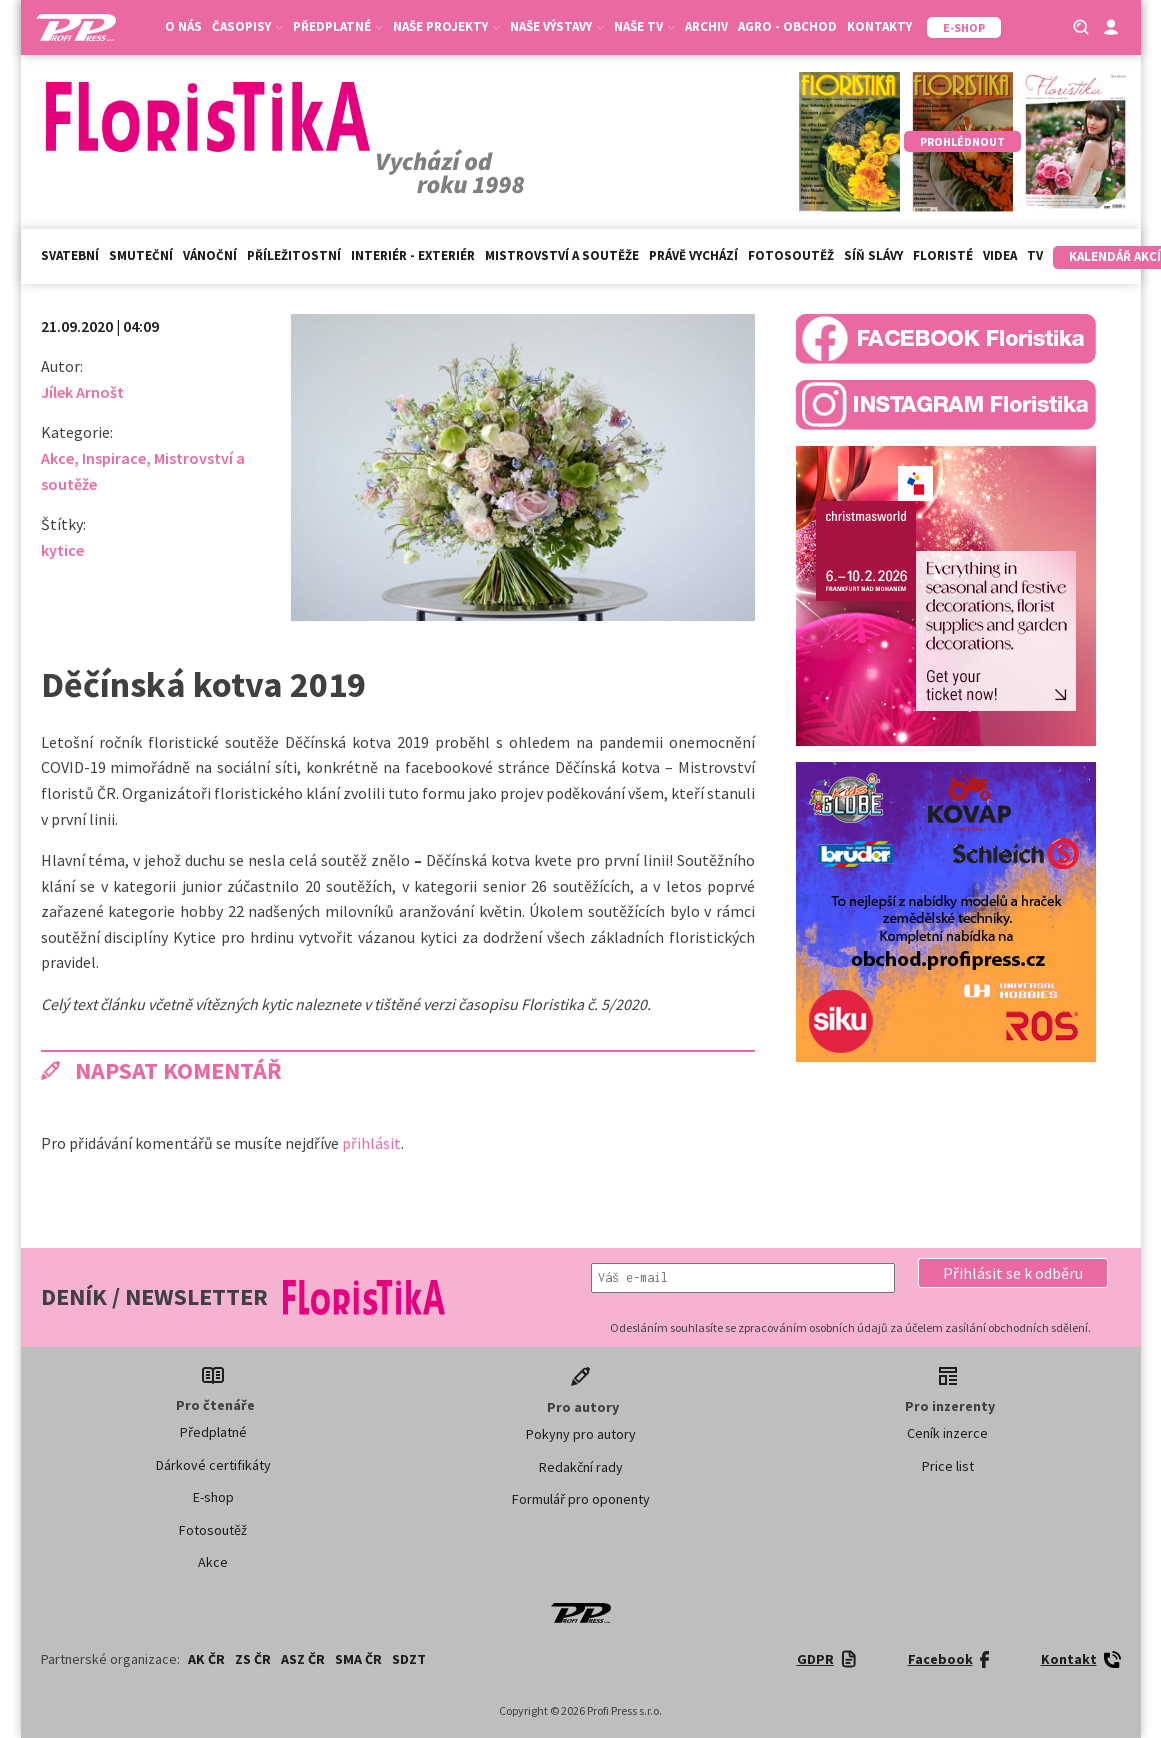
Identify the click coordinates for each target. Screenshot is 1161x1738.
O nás (183, 26)
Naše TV (644, 26)
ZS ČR (253, 1659)
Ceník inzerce (947, 1433)
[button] (1013, 1273)
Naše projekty (446, 26)
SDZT (409, 1659)
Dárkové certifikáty (213, 1465)
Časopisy (247, 26)
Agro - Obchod (787, 26)
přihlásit (371, 1143)
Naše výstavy (557, 26)
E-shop (213, 1497)
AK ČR (206, 1659)
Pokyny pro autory (581, 1434)
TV (1035, 255)
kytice (62, 550)
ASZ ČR (303, 1659)
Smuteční (141, 255)
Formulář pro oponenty (581, 1499)
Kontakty (879, 26)
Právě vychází (693, 255)
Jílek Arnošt (82, 392)
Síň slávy (873, 255)
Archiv (706, 26)
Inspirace (114, 458)
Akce (57, 458)
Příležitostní (294, 255)
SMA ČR (358, 1659)
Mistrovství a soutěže (562, 255)
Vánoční (210, 255)
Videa (1000, 255)
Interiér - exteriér (413, 255)
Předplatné (338, 26)
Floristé (943, 255)
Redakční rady (581, 1467)
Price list (948, 1466)
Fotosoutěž (791, 255)
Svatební (70, 255)
